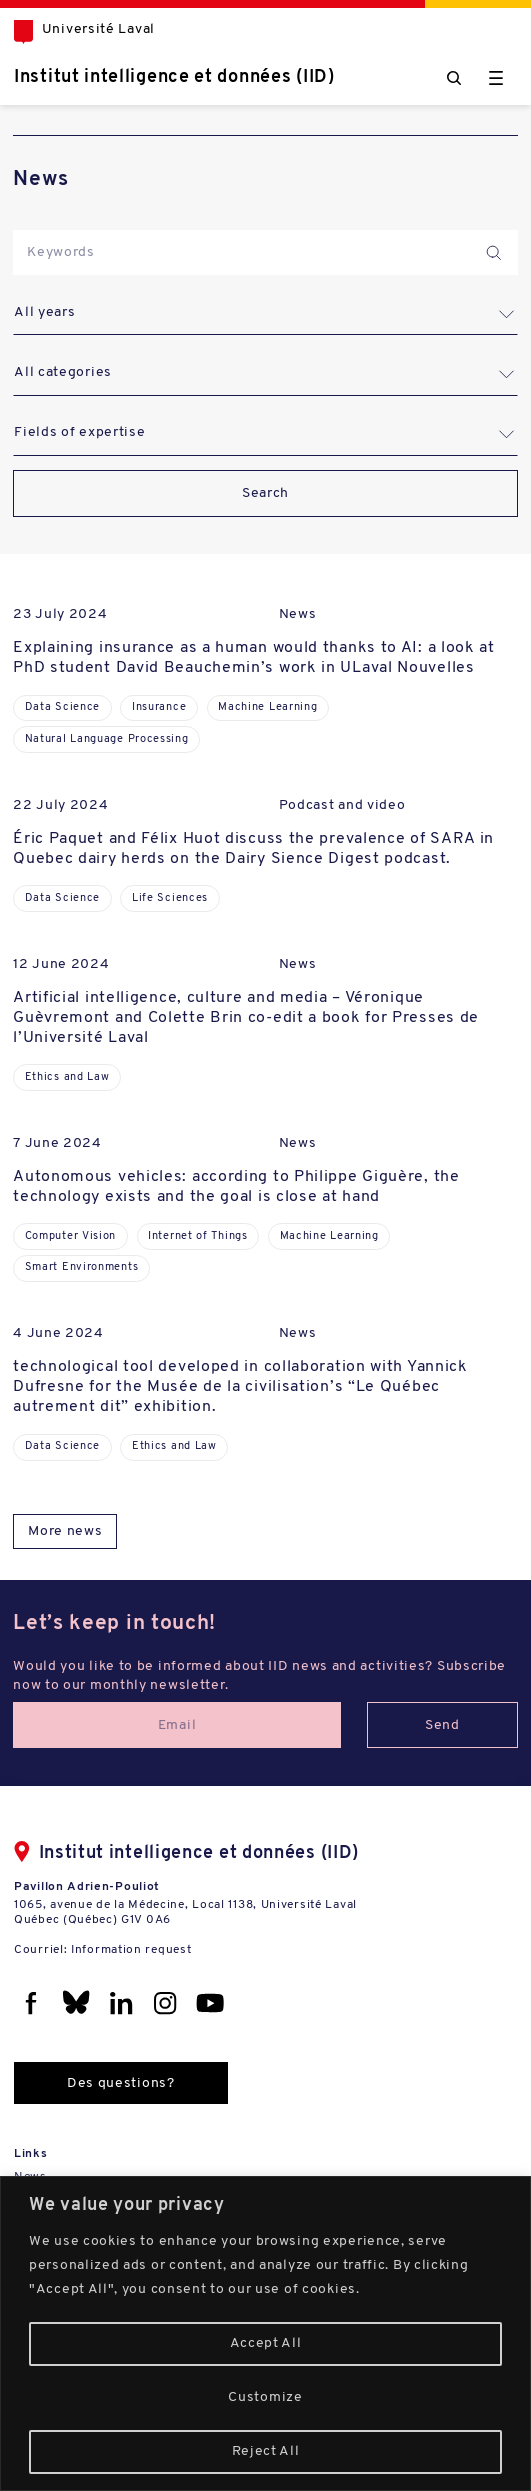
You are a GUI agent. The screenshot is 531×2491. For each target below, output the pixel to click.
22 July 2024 (60, 805)
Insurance (159, 707)
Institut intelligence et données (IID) (174, 77)
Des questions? (121, 2083)
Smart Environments (82, 1267)
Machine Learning (267, 707)
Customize (265, 2397)
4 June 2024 (58, 1333)
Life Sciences (170, 898)
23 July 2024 (60, 614)
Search (265, 493)
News (298, 614)
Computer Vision (71, 1236)
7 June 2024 (57, 1143)
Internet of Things (198, 1236)
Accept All (266, 2343)
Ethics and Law (67, 1077)
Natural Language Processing (107, 739)
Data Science (62, 707)
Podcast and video (342, 805)
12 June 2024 (61, 964)
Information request (131, 1950)
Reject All (266, 2451)
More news (65, 1531)
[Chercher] (454, 78)
